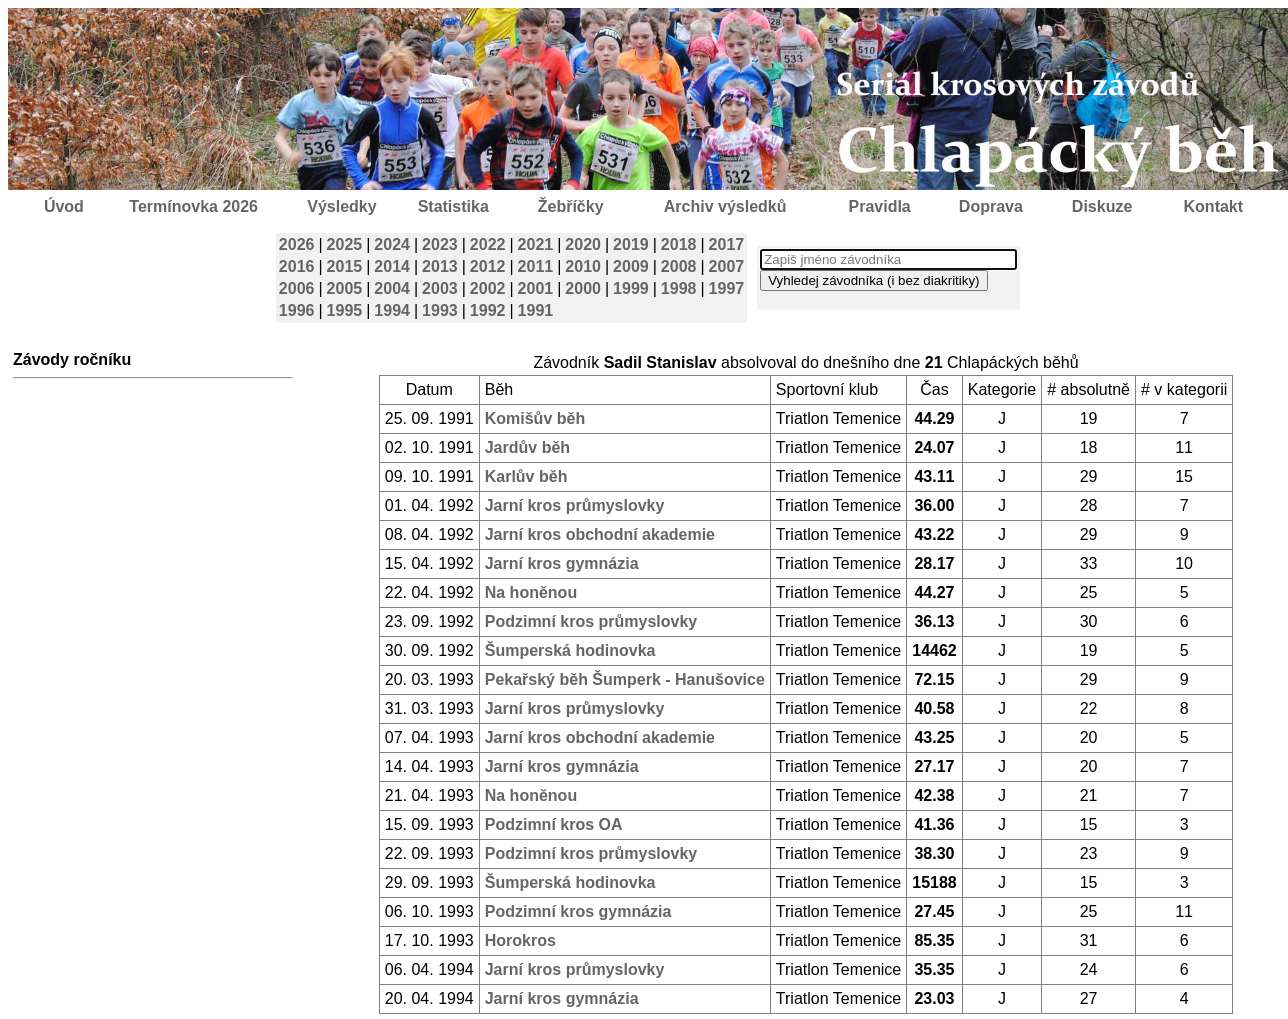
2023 (440, 244)
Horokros (520, 940)
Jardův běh (527, 447)
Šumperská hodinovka (570, 650)
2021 (536, 244)
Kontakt (1214, 206)
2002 (488, 288)
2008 (679, 266)
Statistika (453, 206)
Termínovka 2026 (193, 206)
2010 (583, 266)
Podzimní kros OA (554, 824)
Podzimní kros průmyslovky (591, 621)
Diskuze (1102, 206)
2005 (345, 288)
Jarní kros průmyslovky (575, 505)
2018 (679, 244)
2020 (583, 244)
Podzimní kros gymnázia (578, 911)
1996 (297, 310)
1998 (679, 288)
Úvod (64, 206)
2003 (440, 288)
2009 (631, 266)
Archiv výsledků (725, 206)
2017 (727, 244)
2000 (583, 288)
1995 (345, 310)
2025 (345, 244)
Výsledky (341, 206)
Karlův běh (526, 476)
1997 (727, 288)
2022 (488, 244)
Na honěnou (531, 592)
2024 (392, 244)
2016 (297, 266)
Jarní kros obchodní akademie (600, 534)
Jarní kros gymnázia (562, 563)
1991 (536, 310)
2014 (392, 266)
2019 (631, 244)
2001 (536, 288)
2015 (345, 266)
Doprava (991, 206)
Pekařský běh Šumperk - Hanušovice (625, 679)
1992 (488, 310)
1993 (440, 310)
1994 (392, 310)
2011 (536, 266)
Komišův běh (535, 418)
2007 (727, 266)
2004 (392, 288)
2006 (297, 288)
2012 (488, 266)
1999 (631, 288)
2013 (440, 266)
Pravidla (879, 206)
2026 (297, 244)
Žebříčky (571, 206)
